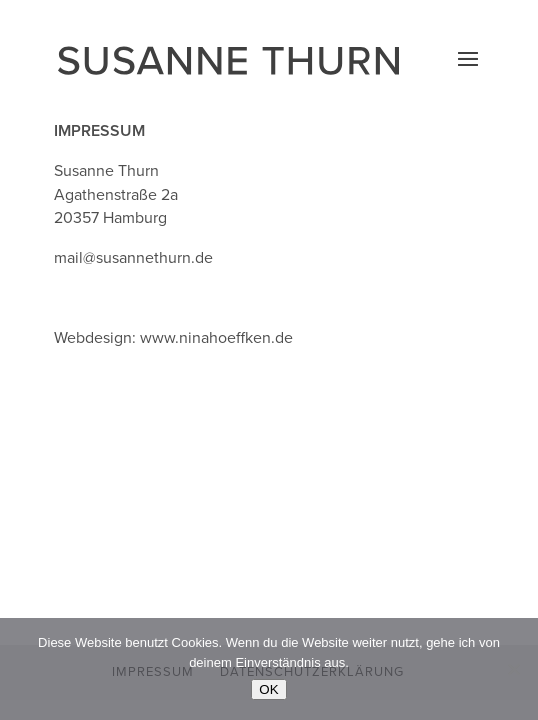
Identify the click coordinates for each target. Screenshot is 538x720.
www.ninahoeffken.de (216, 338)
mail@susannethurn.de (133, 258)
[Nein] (513, 669)
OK (268, 689)
